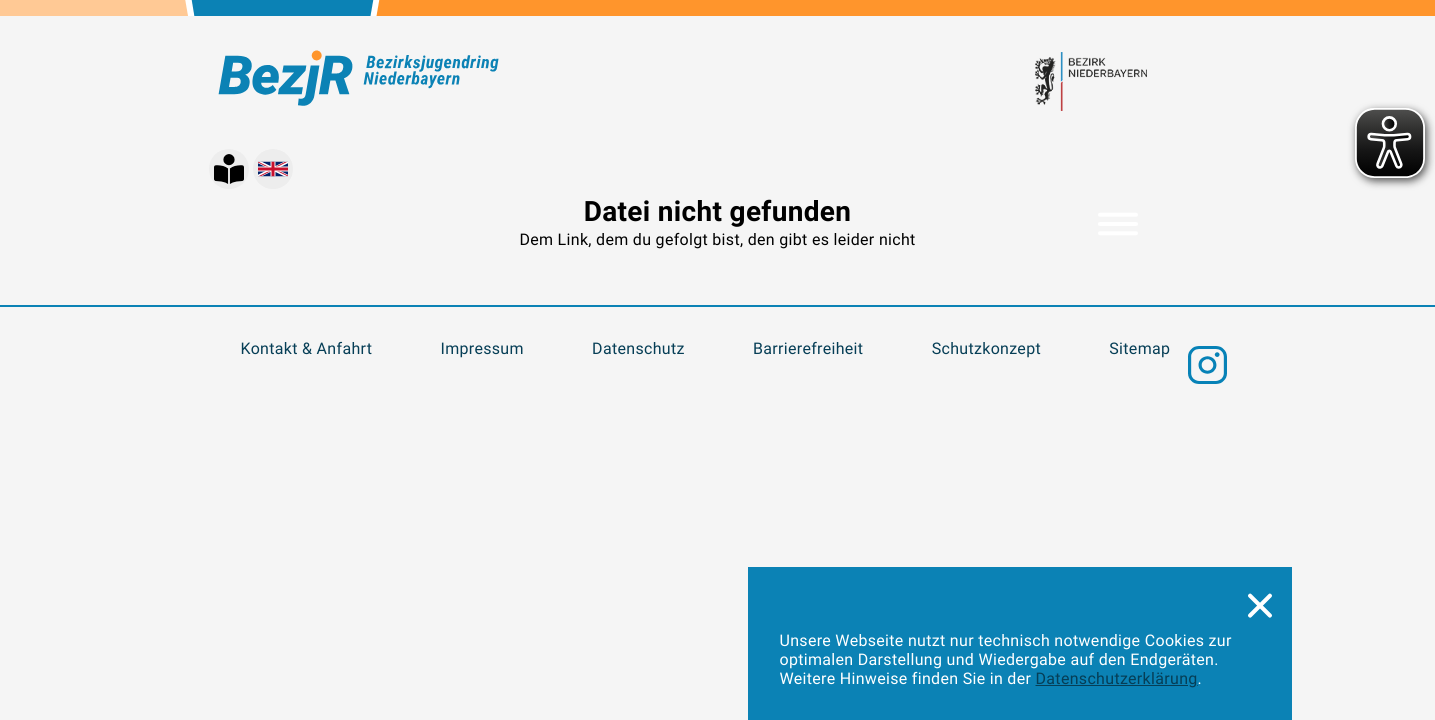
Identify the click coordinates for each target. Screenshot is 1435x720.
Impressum (482, 348)
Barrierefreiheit (808, 348)
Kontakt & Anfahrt (307, 348)
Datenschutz (638, 348)
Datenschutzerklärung (1117, 678)
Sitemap (1139, 348)
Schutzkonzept (986, 348)
